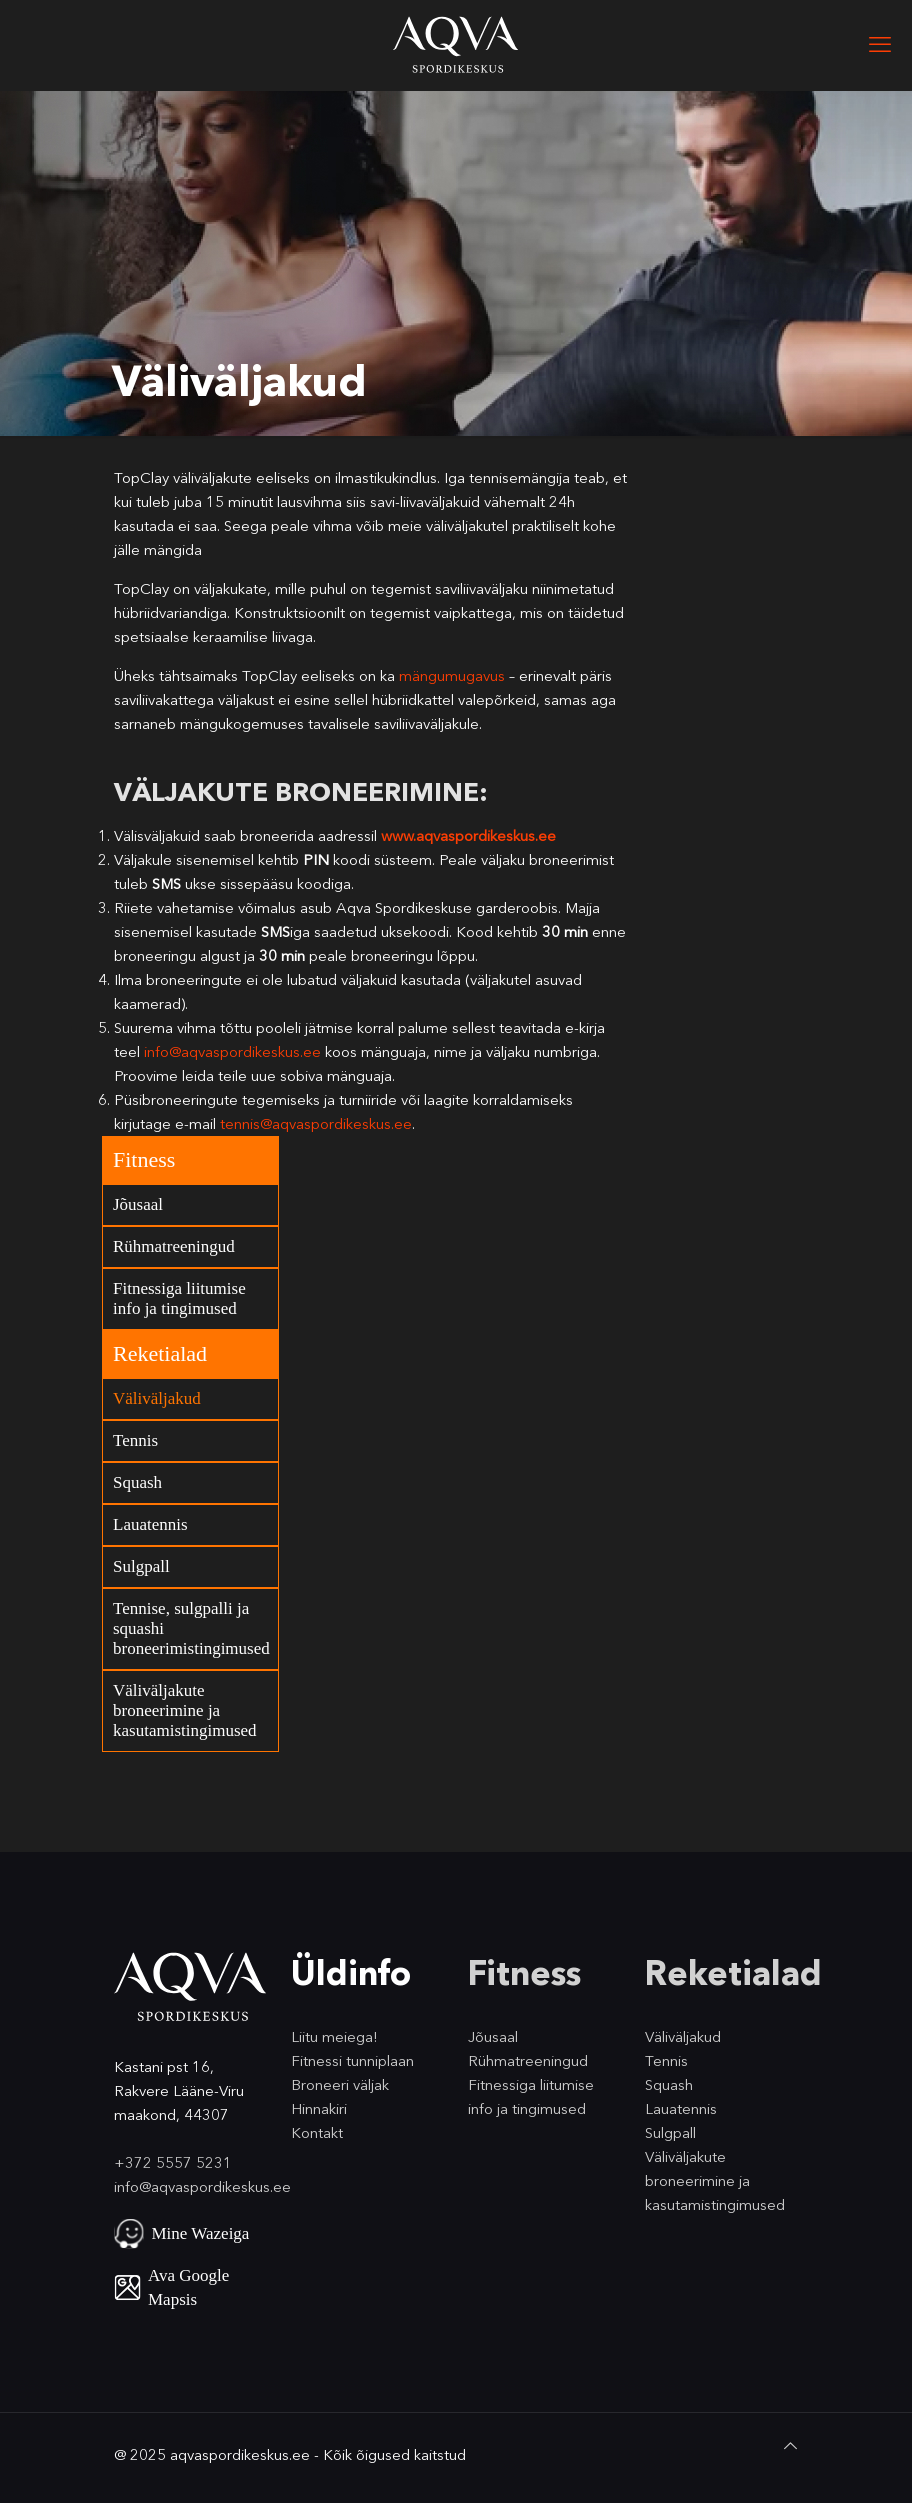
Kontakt (317, 2132)
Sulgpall (141, 1566)
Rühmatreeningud (174, 1246)
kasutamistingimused (715, 2204)
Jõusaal (138, 1204)
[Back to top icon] (790, 2446)
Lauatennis (150, 1524)
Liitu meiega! (334, 2036)
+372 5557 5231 (173, 2162)
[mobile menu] (880, 45)
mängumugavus (452, 675)
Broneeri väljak (340, 2084)
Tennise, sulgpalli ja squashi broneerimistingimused (191, 1628)
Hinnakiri (319, 2108)
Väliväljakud (157, 1398)
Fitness (144, 1159)
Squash (137, 1482)
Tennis (135, 1440)
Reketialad (160, 1353)
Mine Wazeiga (201, 2233)
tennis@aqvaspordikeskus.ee (316, 1123)
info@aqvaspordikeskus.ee (232, 1051)
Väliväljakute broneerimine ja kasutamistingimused (185, 1710)
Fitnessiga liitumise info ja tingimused (179, 1298)
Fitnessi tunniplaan (352, 2060)
